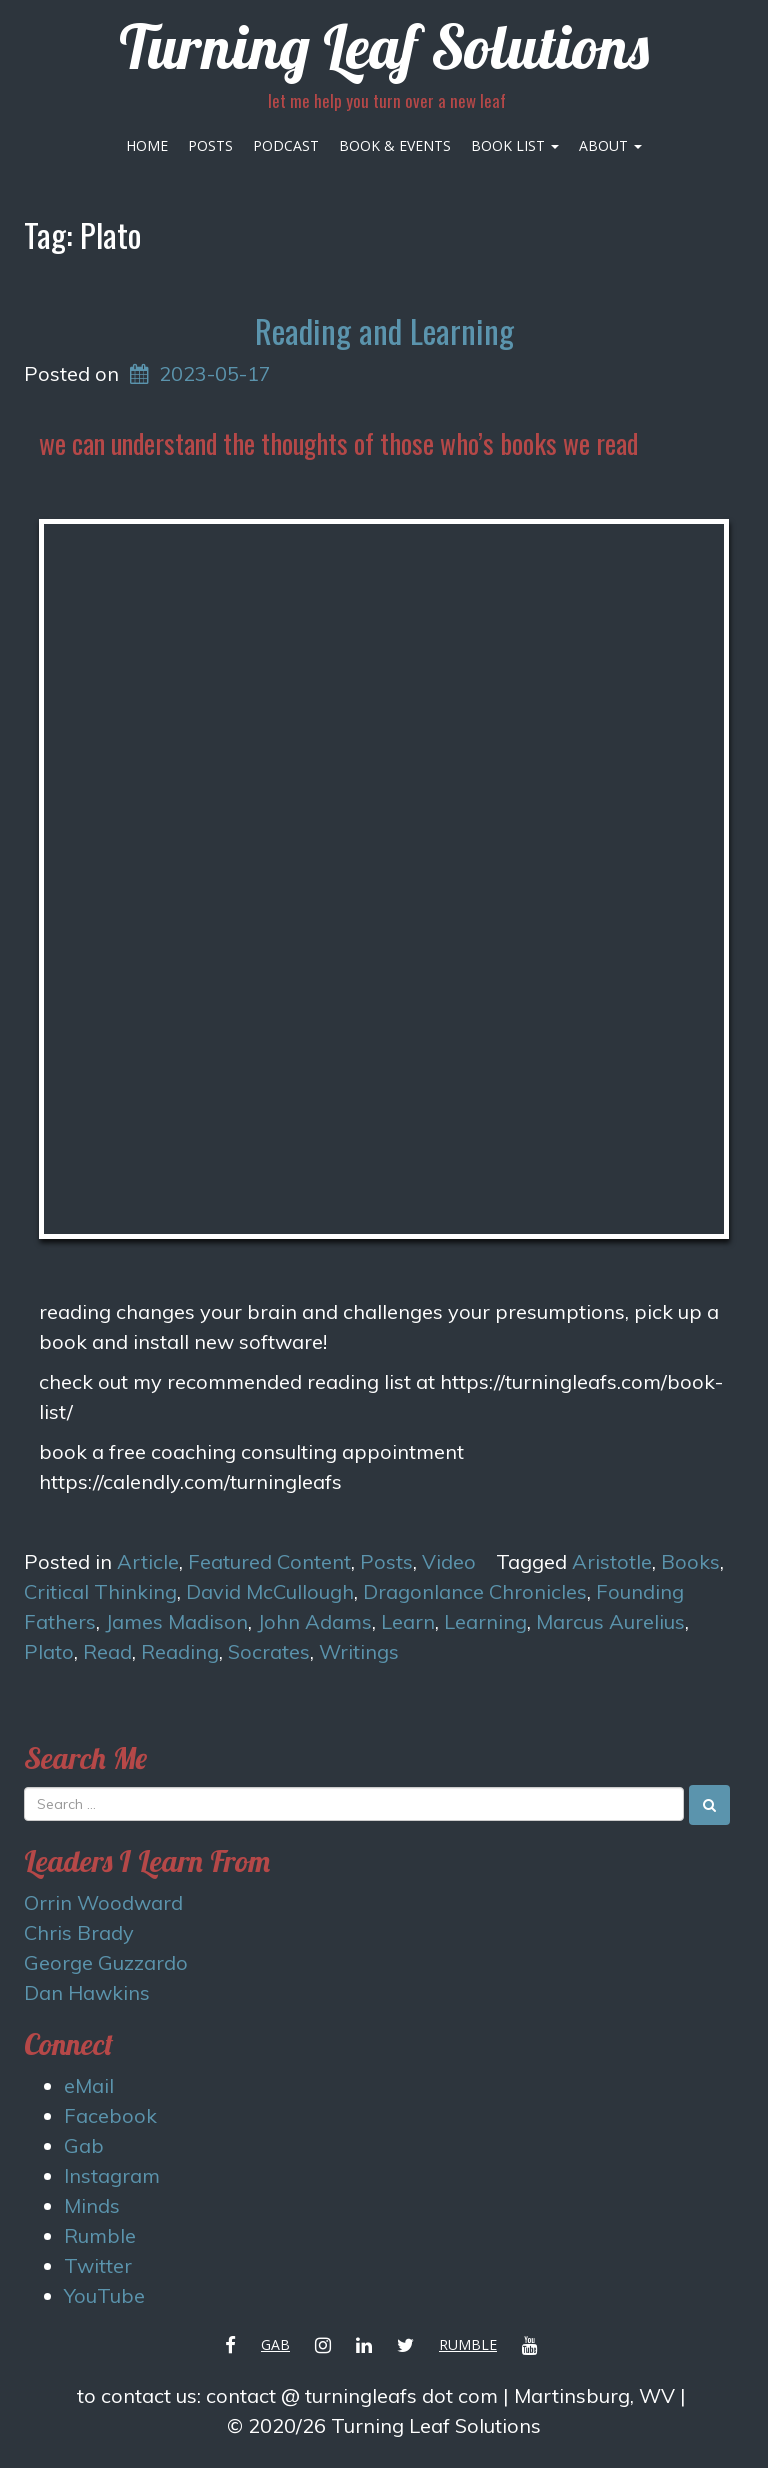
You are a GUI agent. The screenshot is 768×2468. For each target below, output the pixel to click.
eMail (89, 2085)
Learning (485, 1621)
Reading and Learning (384, 330)
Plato (49, 1651)
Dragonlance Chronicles (475, 1591)
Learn (408, 1621)
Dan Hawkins (87, 1992)
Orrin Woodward (103, 1902)
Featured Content (269, 1561)
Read (107, 1651)
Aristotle (612, 1561)
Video (449, 1561)
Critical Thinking (100, 1591)
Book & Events (395, 145)
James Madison (176, 1621)
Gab (84, 2145)
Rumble (100, 2235)
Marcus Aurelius (610, 1621)
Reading (180, 1651)
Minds (92, 2205)
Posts (210, 145)
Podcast (286, 145)
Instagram (112, 2175)
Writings (359, 1651)
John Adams (314, 1621)
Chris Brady (79, 1932)
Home (147, 145)
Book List (515, 145)
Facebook (110, 2115)
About (610, 145)
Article (148, 1561)
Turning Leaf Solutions (384, 46)
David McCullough (270, 1591)
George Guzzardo (106, 1962)
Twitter (98, 2265)
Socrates (269, 1651)
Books (690, 1561)
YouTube (104, 2295)
